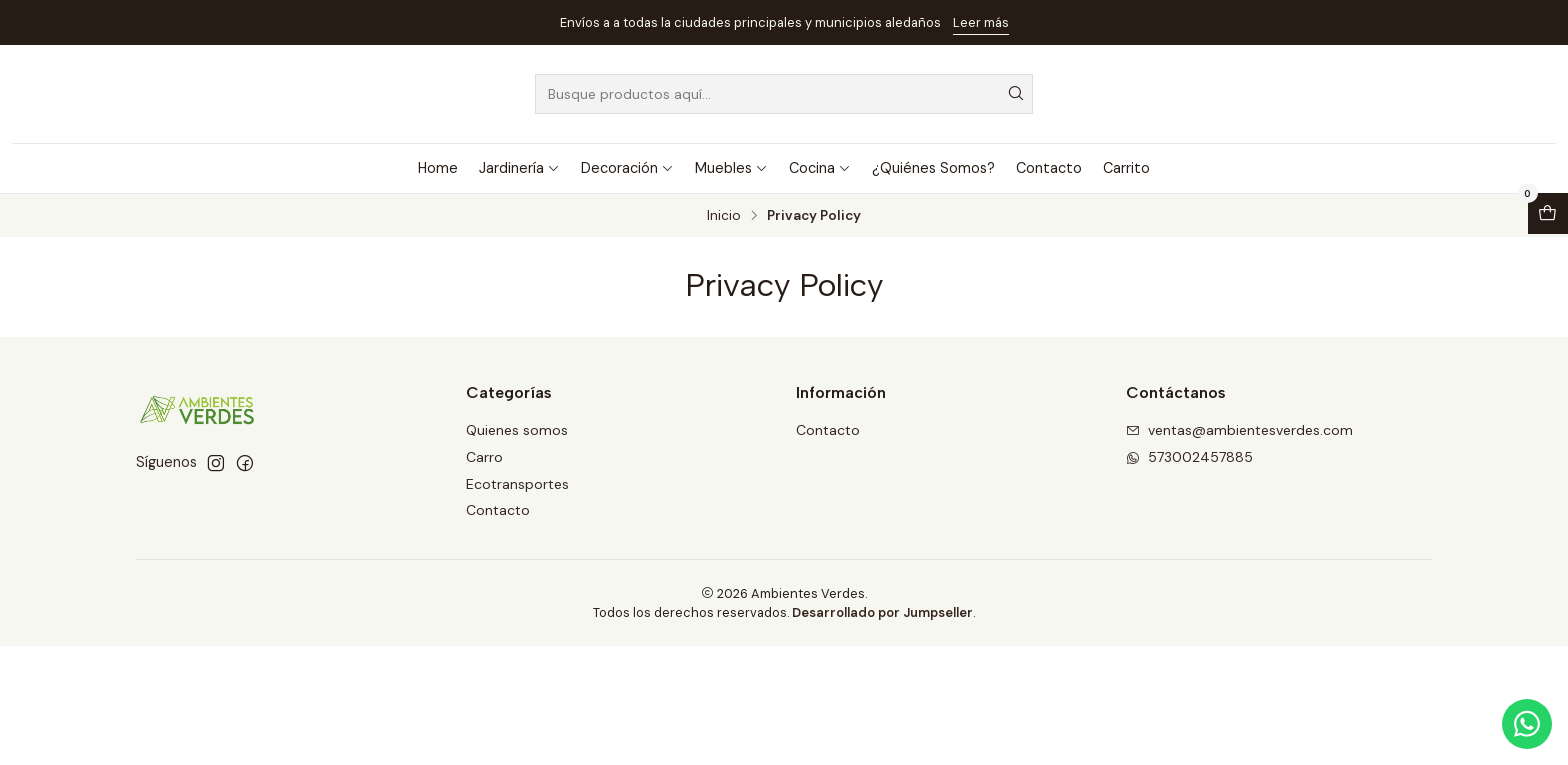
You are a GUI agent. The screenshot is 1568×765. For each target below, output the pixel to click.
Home (438, 168)
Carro (484, 457)
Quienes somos (517, 430)
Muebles (731, 168)
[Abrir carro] (1548, 213)
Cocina (820, 168)
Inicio (724, 216)
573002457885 (1189, 457)
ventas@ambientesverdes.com (1239, 430)
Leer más (981, 22)
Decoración (627, 168)
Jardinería (519, 168)
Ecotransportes (517, 484)
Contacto (1049, 168)
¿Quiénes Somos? (933, 168)
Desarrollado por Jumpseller (882, 612)
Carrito (1126, 168)
